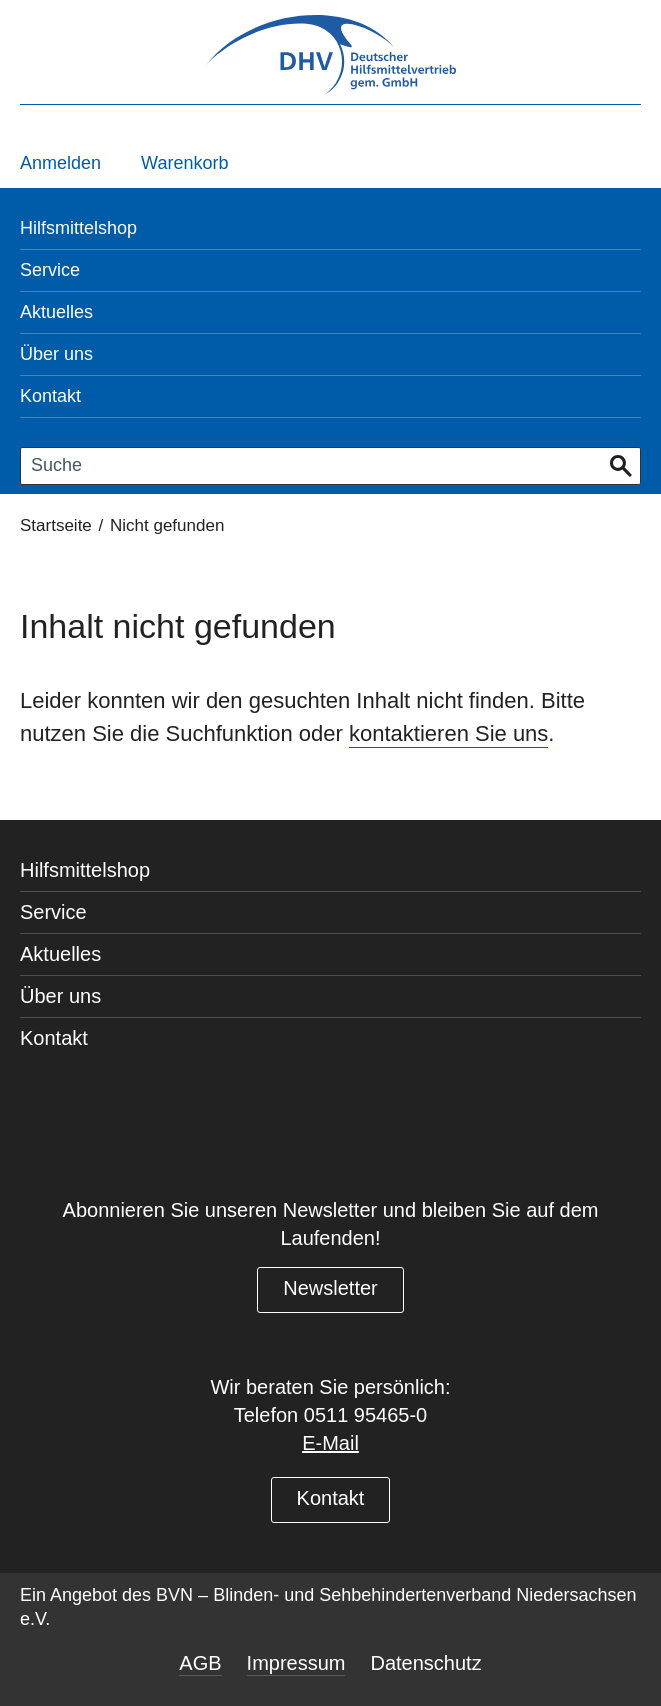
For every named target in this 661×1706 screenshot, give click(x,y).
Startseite (56, 525)
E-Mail (330, 1443)
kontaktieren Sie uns (448, 733)
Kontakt (331, 1498)
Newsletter (330, 1288)
